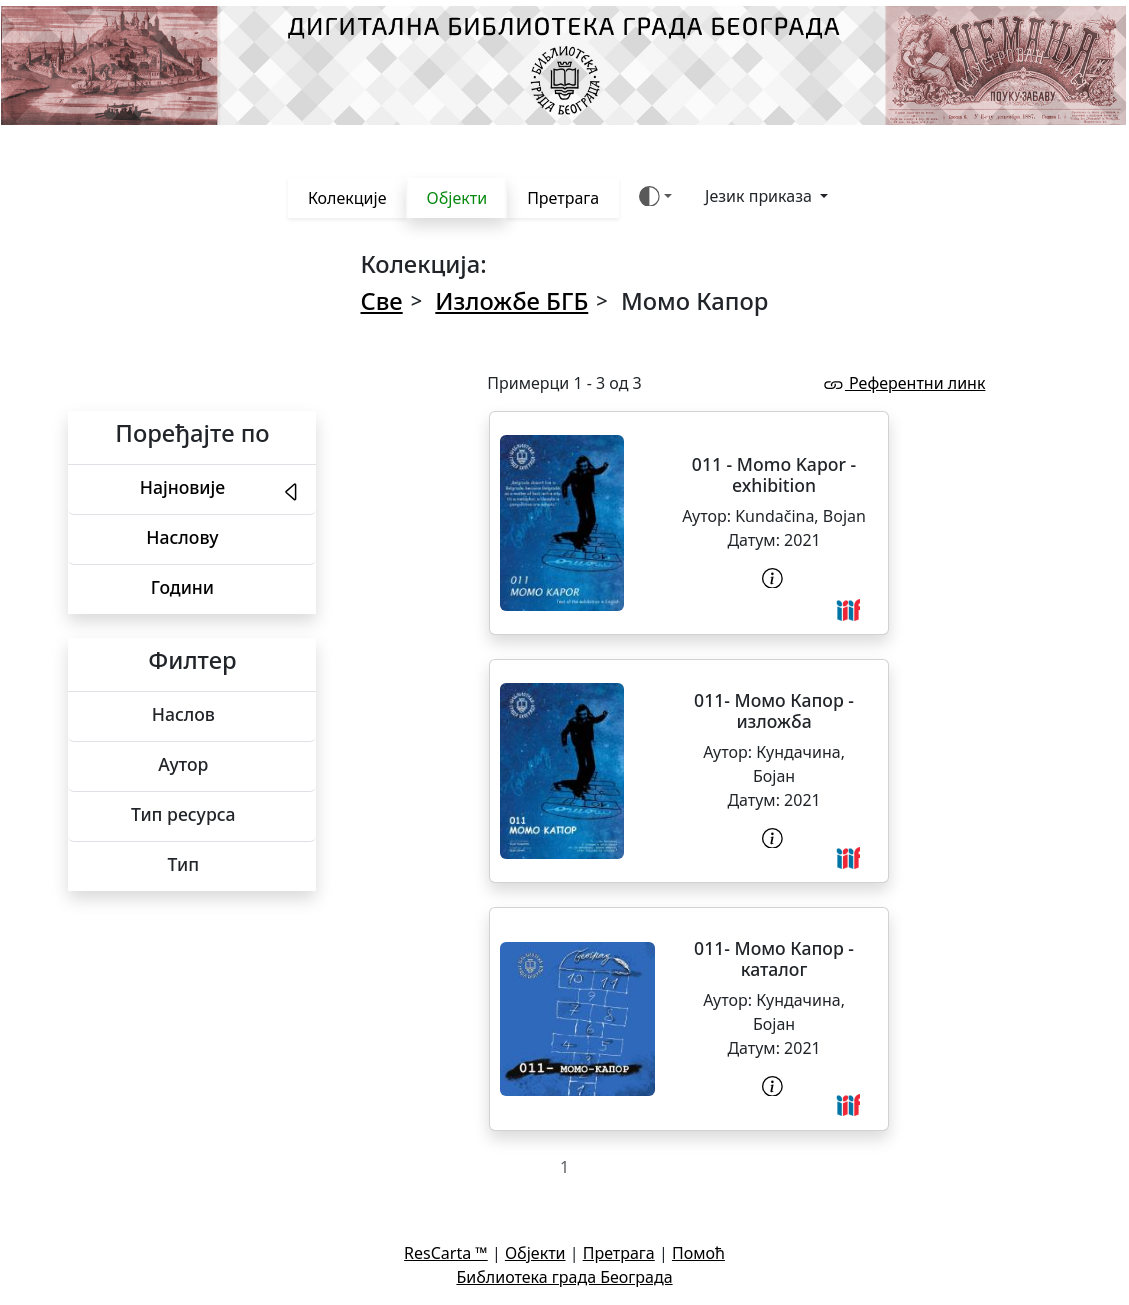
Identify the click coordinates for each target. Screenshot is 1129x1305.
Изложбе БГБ (511, 301)
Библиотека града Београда (564, 1277)
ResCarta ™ (446, 1253)
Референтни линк (903, 383)
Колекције (347, 198)
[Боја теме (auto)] (655, 196)
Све (382, 301)
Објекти (456, 198)
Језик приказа (760, 196)
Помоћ (698, 1253)
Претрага (563, 198)
